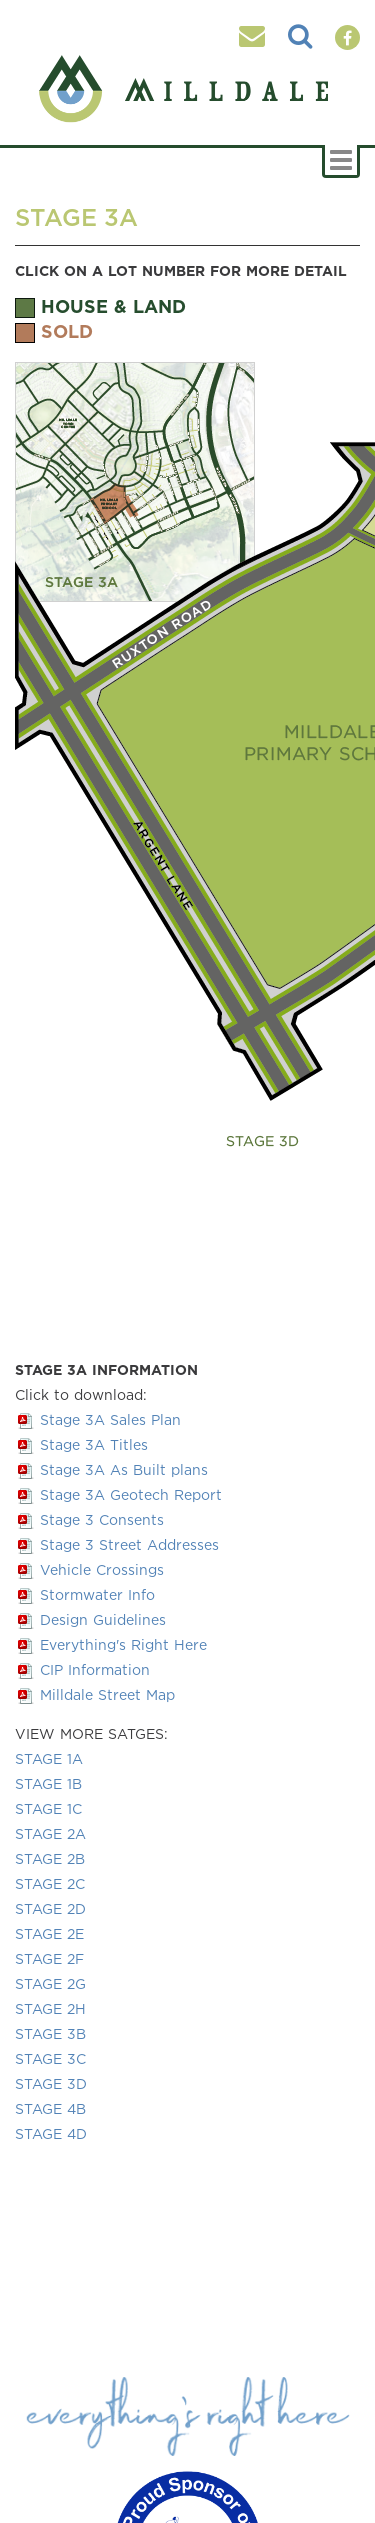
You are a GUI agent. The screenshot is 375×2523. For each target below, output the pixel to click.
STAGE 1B (48, 1783)
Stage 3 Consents (102, 1519)
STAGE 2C (50, 1883)
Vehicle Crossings (102, 1569)
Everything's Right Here (123, 1644)
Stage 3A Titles (94, 1444)
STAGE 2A (50, 1833)
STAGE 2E (49, 1933)
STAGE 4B (50, 2108)
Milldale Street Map (107, 1694)
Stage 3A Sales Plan (110, 1419)
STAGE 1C (48, 1808)
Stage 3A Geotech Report (131, 1494)
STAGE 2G (50, 1983)
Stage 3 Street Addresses (129, 1544)
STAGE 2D (50, 1908)
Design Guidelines (103, 1619)
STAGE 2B (50, 1858)
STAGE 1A (49, 1758)
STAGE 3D (51, 2083)
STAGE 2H (50, 2008)
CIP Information (95, 1669)
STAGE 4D (51, 2133)
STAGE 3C (50, 2058)
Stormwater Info (97, 1594)
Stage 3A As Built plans (124, 1469)
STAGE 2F (49, 1958)
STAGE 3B (50, 2033)
